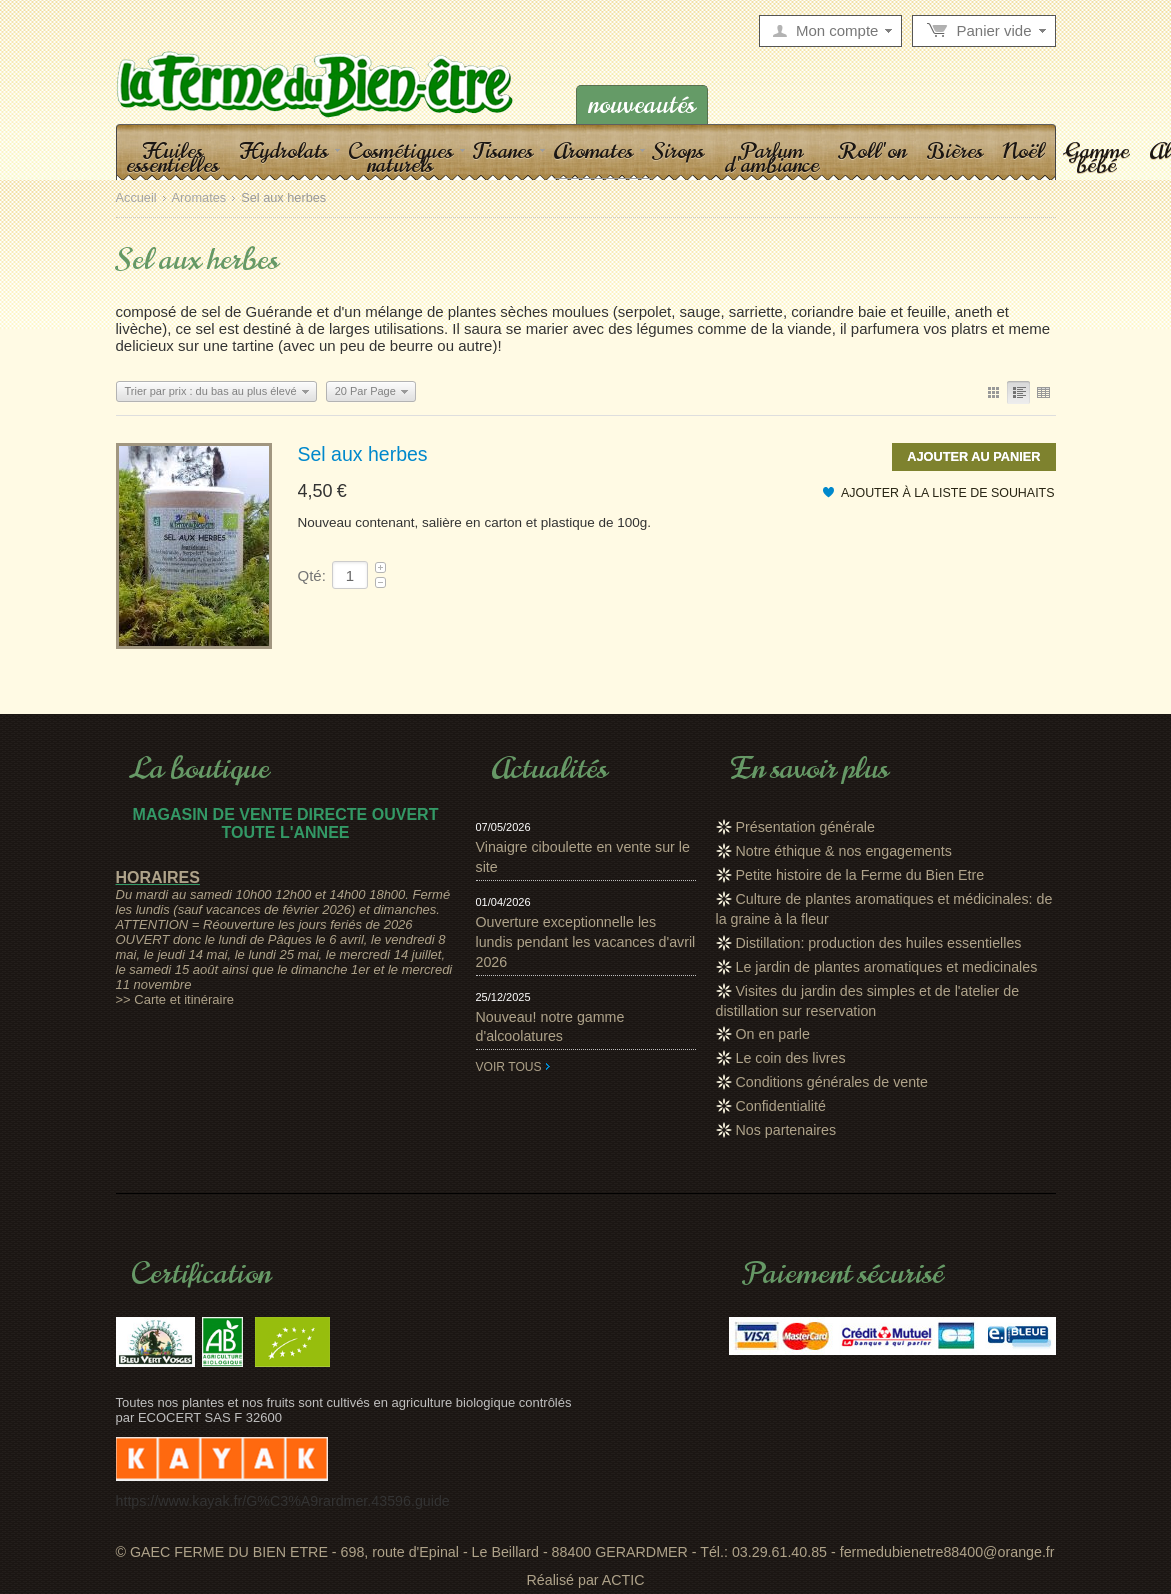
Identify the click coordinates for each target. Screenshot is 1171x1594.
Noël (1023, 150)
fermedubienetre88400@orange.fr (947, 1552)
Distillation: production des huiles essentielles (879, 943)
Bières (954, 150)
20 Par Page (365, 391)
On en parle (773, 1034)
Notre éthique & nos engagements (844, 851)
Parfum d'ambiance (771, 157)
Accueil (136, 198)
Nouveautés (641, 104)
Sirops (678, 150)
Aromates (593, 150)
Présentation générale (805, 827)
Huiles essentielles (172, 157)
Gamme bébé (1096, 157)
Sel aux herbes (363, 454)
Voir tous (509, 1067)
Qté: (312, 575)
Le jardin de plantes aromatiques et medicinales (887, 967)
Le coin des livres (791, 1058)
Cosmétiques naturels (400, 157)
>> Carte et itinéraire (175, 999)
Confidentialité (781, 1106)
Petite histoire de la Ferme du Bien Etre (860, 875)
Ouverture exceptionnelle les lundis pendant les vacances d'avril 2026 (586, 942)
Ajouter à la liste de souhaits (948, 493)
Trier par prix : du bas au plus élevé (211, 391)
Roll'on (872, 150)
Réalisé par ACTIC (585, 1580)
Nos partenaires (786, 1130)
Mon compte (837, 31)
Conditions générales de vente (832, 1082)
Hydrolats (283, 150)
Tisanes (503, 150)
